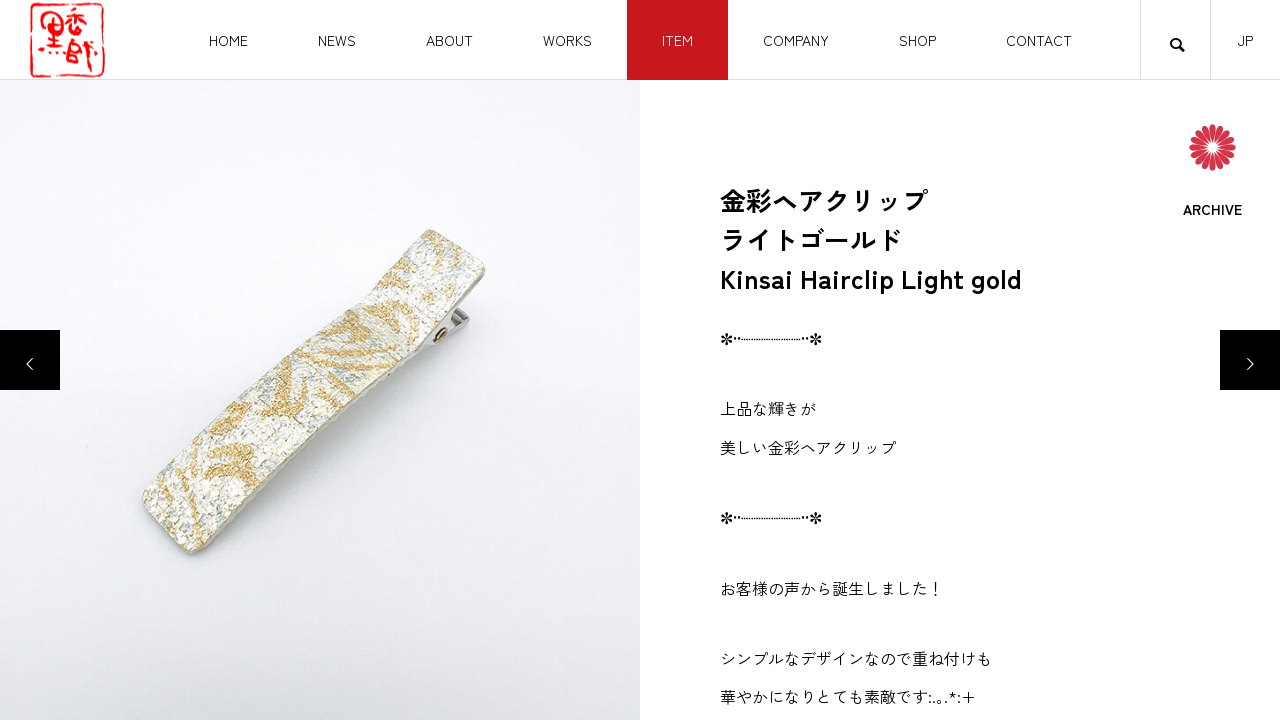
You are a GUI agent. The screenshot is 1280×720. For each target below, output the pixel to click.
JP (1245, 40)
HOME (228, 40)
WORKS (567, 40)
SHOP (917, 40)
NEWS (337, 40)
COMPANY (796, 40)
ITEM (677, 40)
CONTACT (1039, 40)
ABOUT (449, 40)
